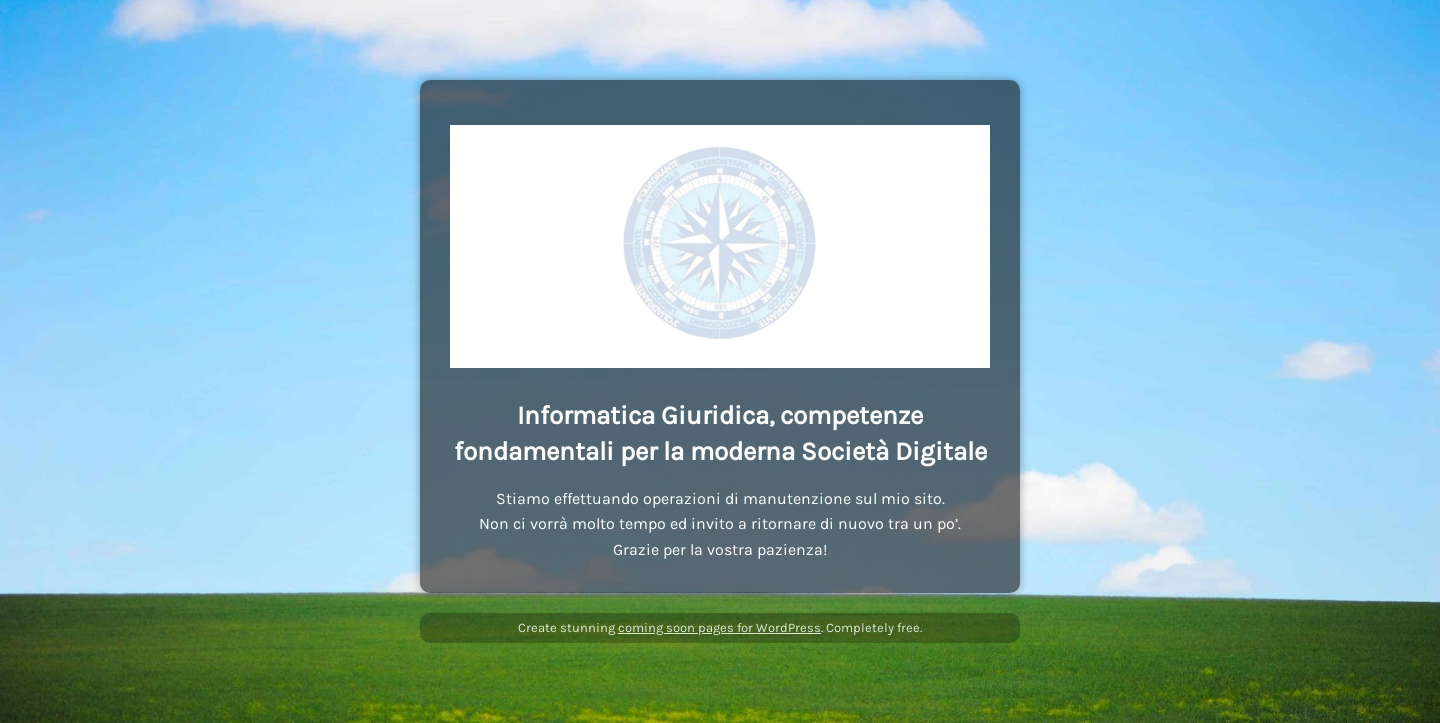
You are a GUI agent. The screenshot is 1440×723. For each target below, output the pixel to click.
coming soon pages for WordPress (719, 627)
